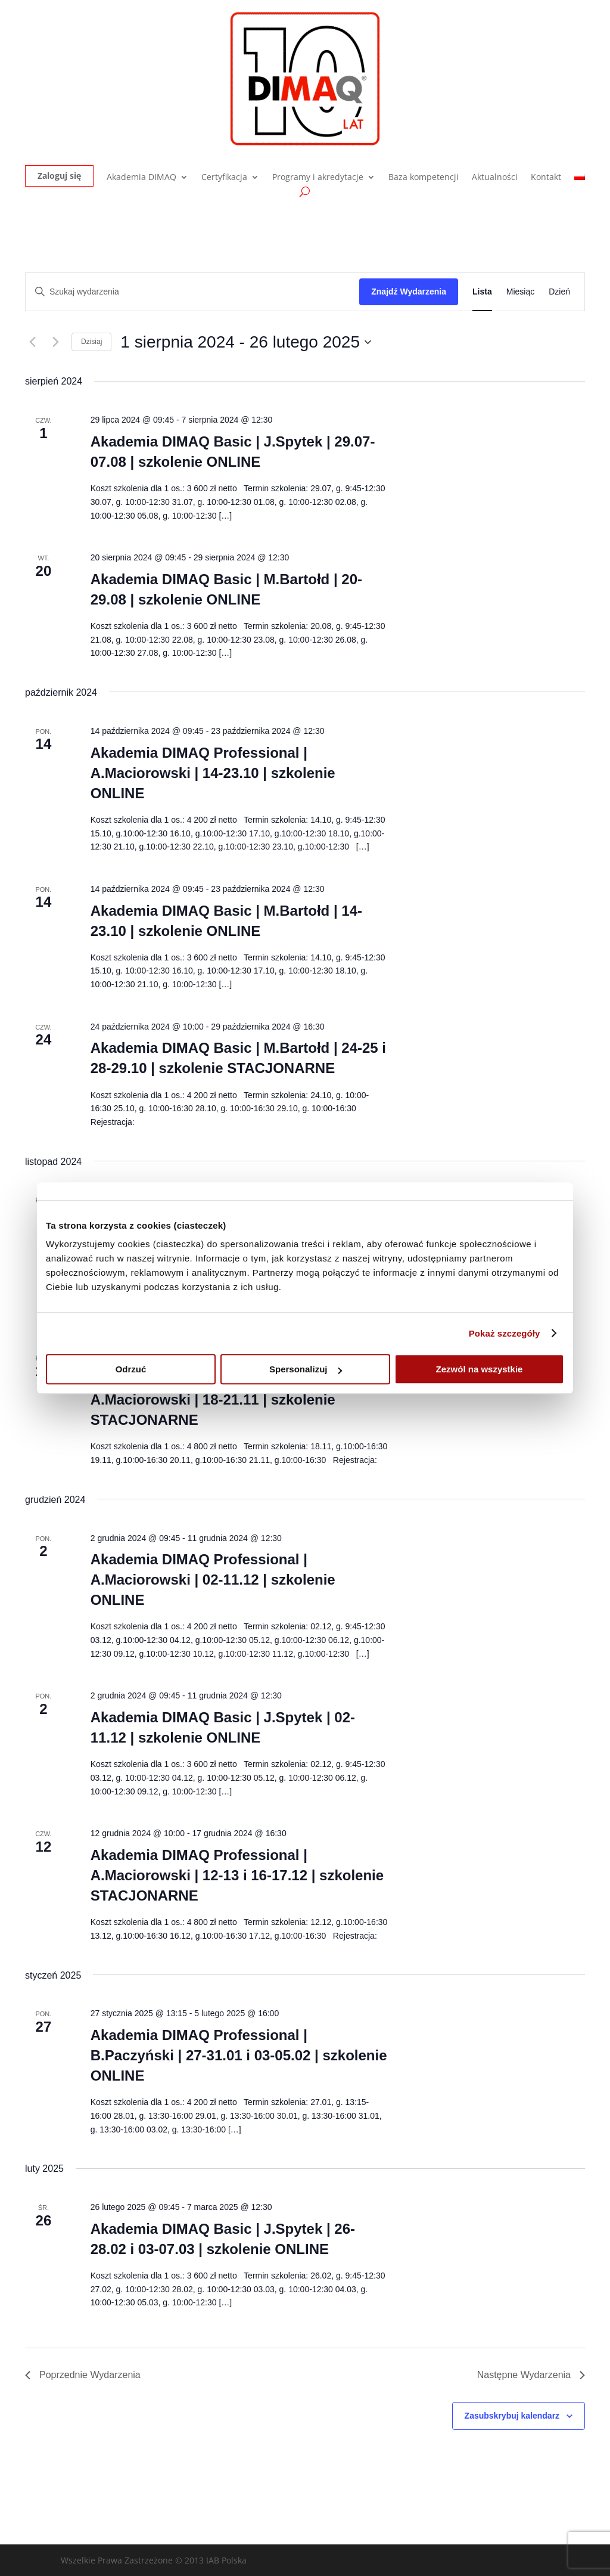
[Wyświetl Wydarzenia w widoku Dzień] (559, 292)
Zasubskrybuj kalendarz (512, 2415)
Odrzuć (131, 1369)
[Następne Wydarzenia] (55, 342)
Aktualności (495, 177)
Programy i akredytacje (317, 177)
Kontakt (546, 177)
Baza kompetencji (423, 177)
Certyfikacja (224, 177)
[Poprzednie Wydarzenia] (32, 342)
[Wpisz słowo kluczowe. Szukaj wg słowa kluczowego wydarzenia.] (192, 292)
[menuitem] (579, 180)
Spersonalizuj (305, 1369)
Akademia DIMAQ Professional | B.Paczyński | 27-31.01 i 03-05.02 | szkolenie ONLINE (239, 2055)
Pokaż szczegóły (504, 1333)
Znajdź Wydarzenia (408, 291)
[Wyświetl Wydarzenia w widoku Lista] (482, 292)
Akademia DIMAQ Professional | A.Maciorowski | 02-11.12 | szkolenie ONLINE (213, 1579)
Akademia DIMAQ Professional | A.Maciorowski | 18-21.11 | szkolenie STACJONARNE (213, 1399)
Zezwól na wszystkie (479, 1369)
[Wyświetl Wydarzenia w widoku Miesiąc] (520, 292)
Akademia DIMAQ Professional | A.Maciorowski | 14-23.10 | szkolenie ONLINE (213, 773)
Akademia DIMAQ (141, 177)
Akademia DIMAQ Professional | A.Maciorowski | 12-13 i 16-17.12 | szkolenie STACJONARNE (237, 1875)
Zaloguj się (59, 175)
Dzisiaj (91, 341)
